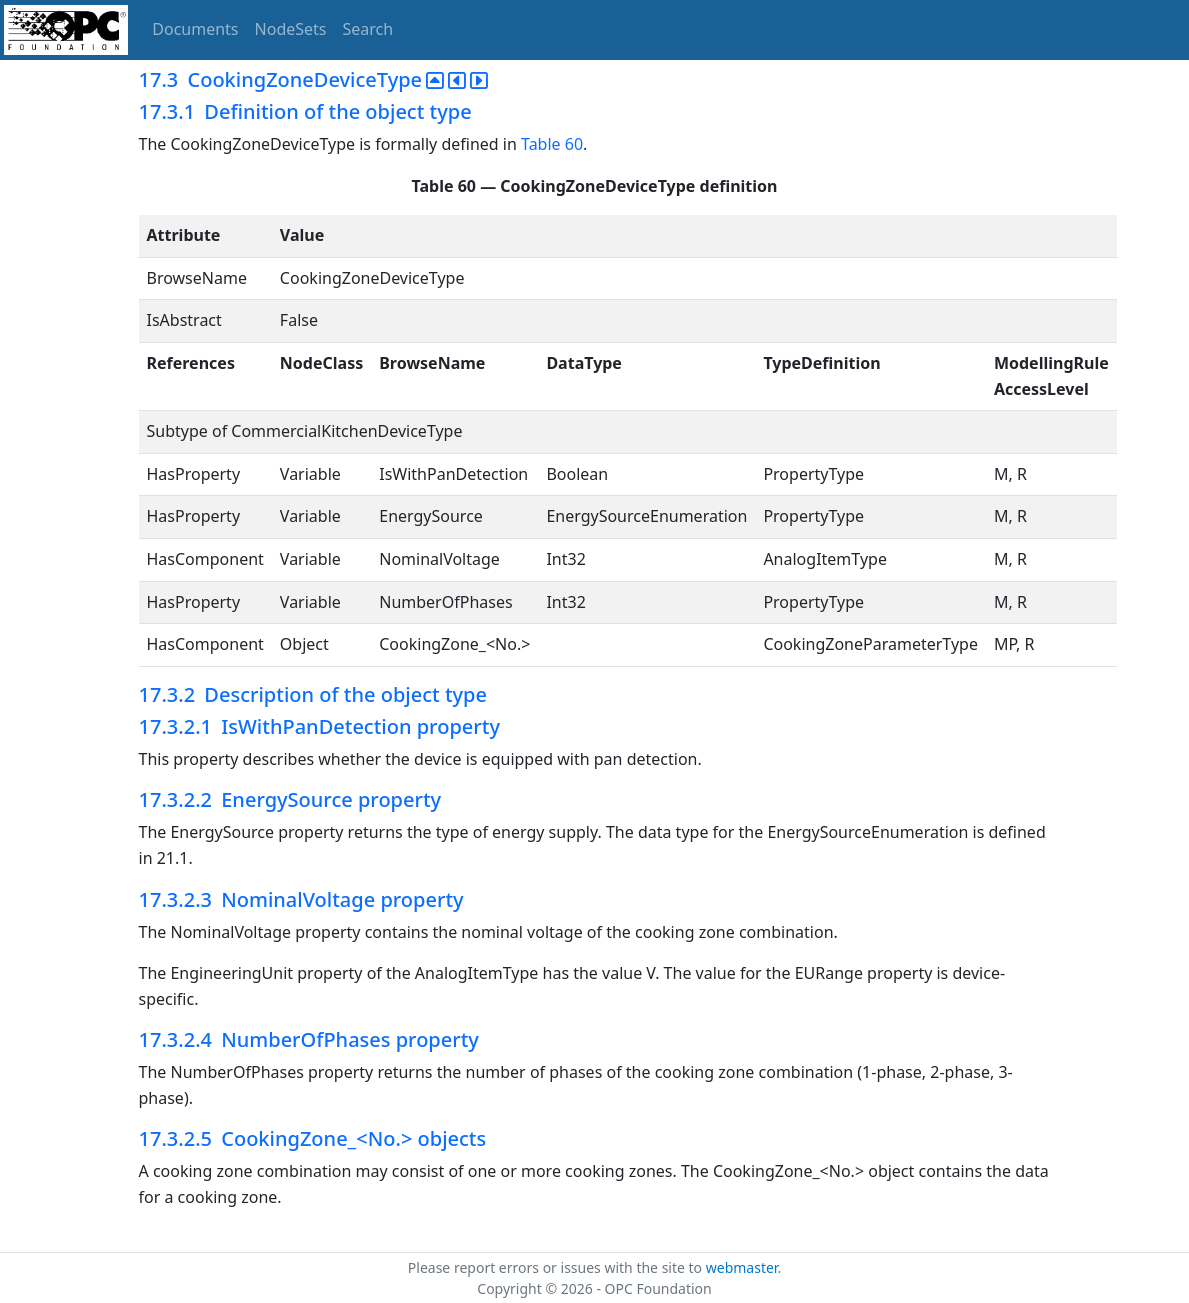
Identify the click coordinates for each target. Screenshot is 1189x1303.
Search (368, 29)
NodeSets (291, 29)
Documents (195, 29)
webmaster (742, 1267)
